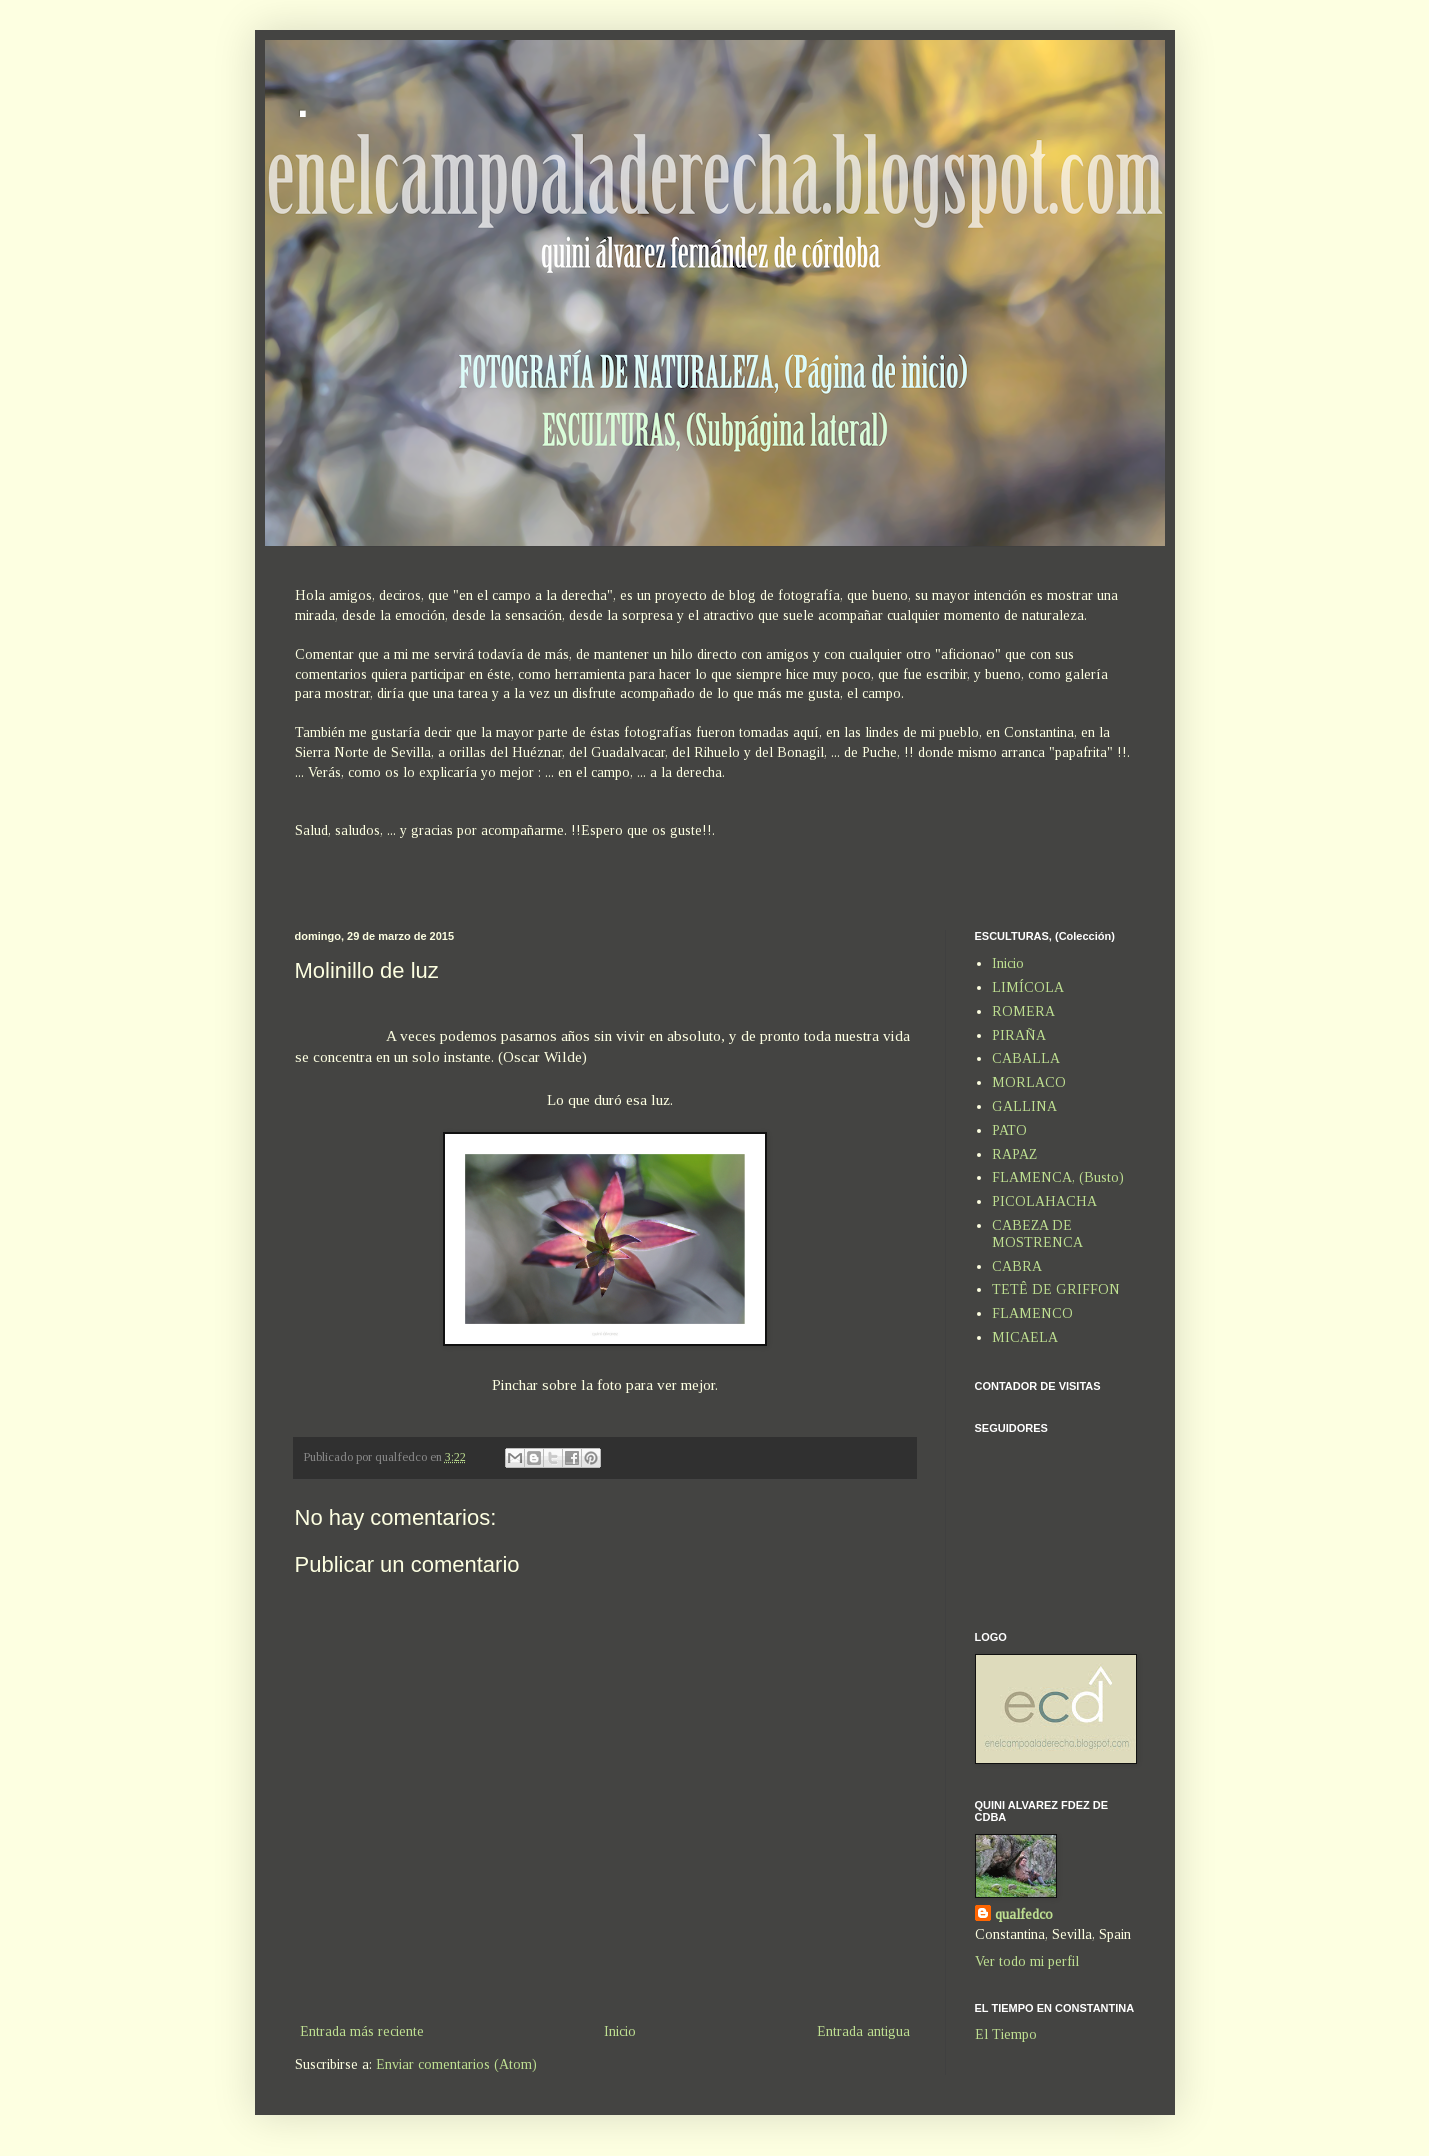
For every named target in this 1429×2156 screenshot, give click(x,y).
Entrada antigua (863, 2031)
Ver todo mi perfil (1027, 1961)
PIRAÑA (1019, 1035)
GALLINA (1024, 1106)
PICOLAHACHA (1044, 1201)
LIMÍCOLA (1028, 987)
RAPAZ (1014, 1154)
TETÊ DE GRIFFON (1056, 1289)
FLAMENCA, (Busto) (1058, 1177)
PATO (1009, 1130)
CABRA (1017, 1266)
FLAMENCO (1032, 1313)
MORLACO (1029, 1082)
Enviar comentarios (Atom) (456, 2064)
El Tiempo (1006, 2034)
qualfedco (1024, 1914)
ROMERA (1023, 1011)
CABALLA (1026, 1058)
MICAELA (1025, 1337)
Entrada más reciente (362, 2031)
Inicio (620, 2031)
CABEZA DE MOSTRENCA (1037, 1234)
